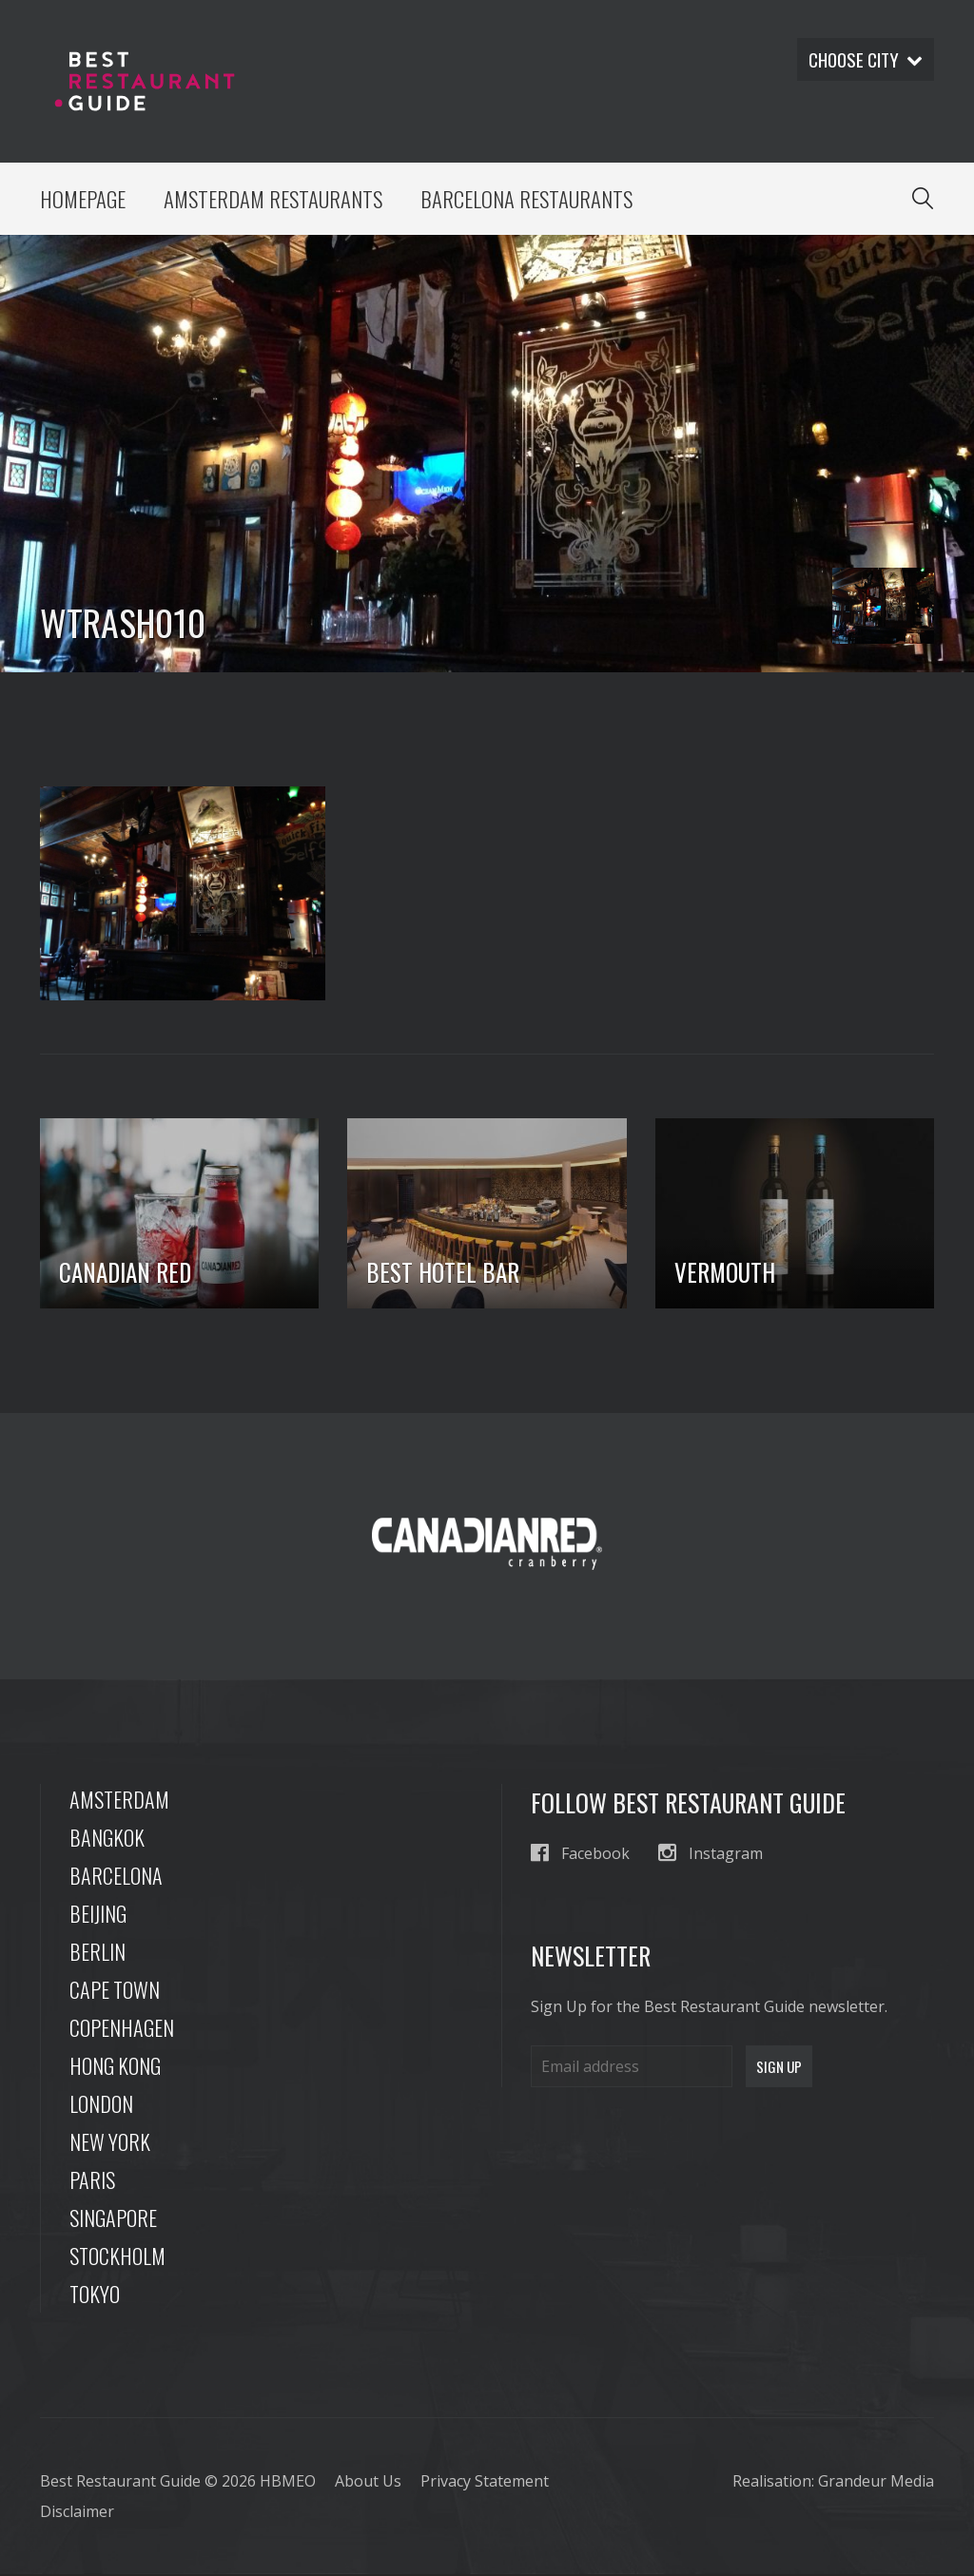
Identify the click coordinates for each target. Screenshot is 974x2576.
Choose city (863, 60)
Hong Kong (115, 2067)
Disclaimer (77, 2513)
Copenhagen (121, 2029)
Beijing (98, 1915)
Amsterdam (119, 1801)
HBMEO (288, 2482)
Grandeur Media (876, 2482)
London (101, 2105)
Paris (92, 2181)
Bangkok (107, 1839)
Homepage (83, 200)
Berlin (97, 1953)
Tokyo (94, 2295)
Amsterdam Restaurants (276, 200)
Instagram (710, 1855)
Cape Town (114, 1991)
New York (109, 2143)
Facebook (580, 1855)
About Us (368, 2482)
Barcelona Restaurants (532, 200)
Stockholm (117, 2257)
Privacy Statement (484, 2482)
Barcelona (116, 1877)
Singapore (113, 2219)
